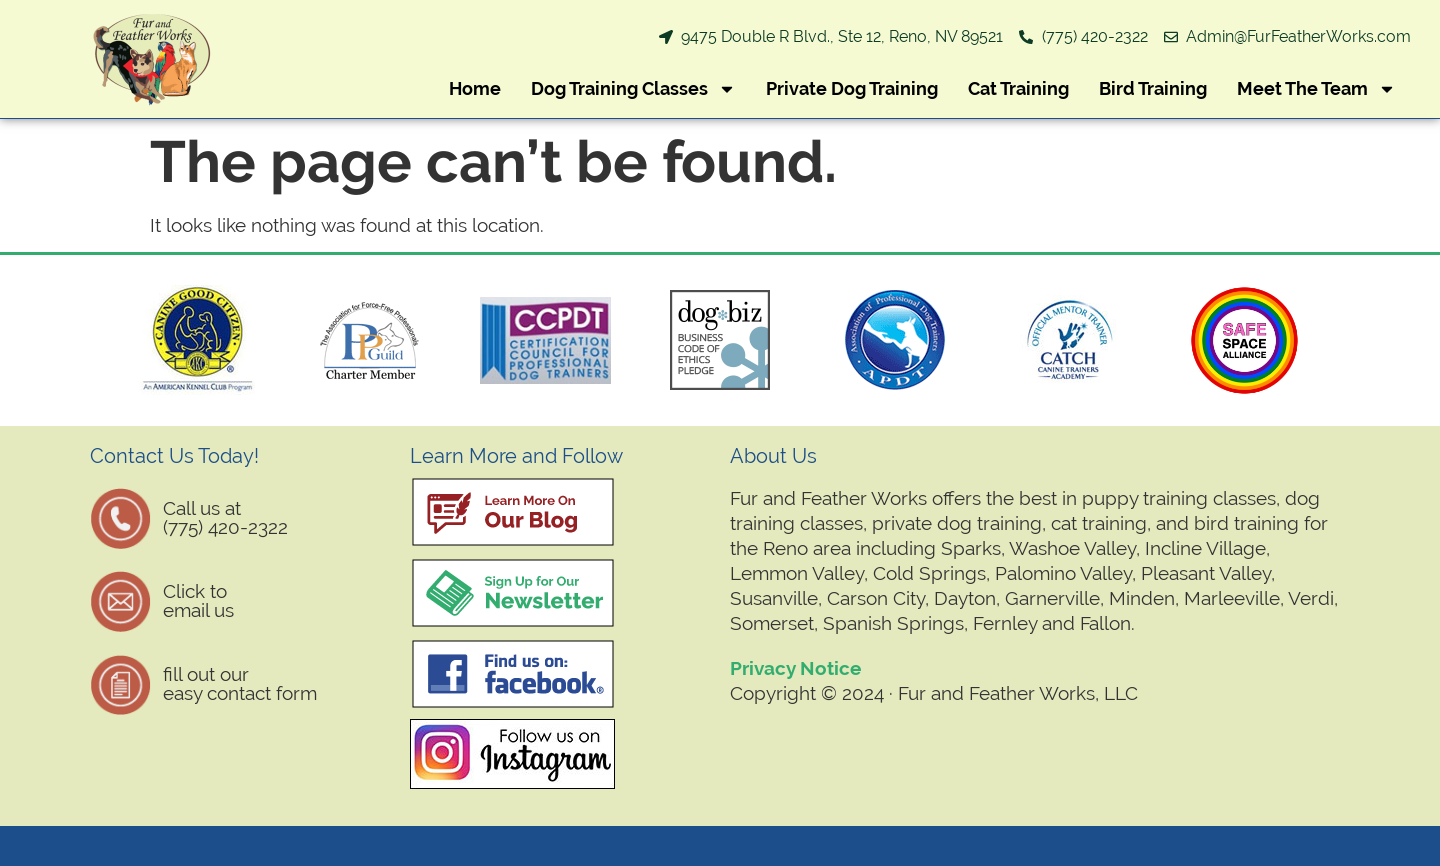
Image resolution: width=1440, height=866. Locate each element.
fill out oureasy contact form (240, 683)
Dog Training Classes (633, 89)
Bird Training (1153, 88)
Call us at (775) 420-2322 (225, 517)
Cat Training (1018, 88)
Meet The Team (1316, 89)
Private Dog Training (852, 88)
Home (475, 88)
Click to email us (198, 600)
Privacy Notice (795, 668)
